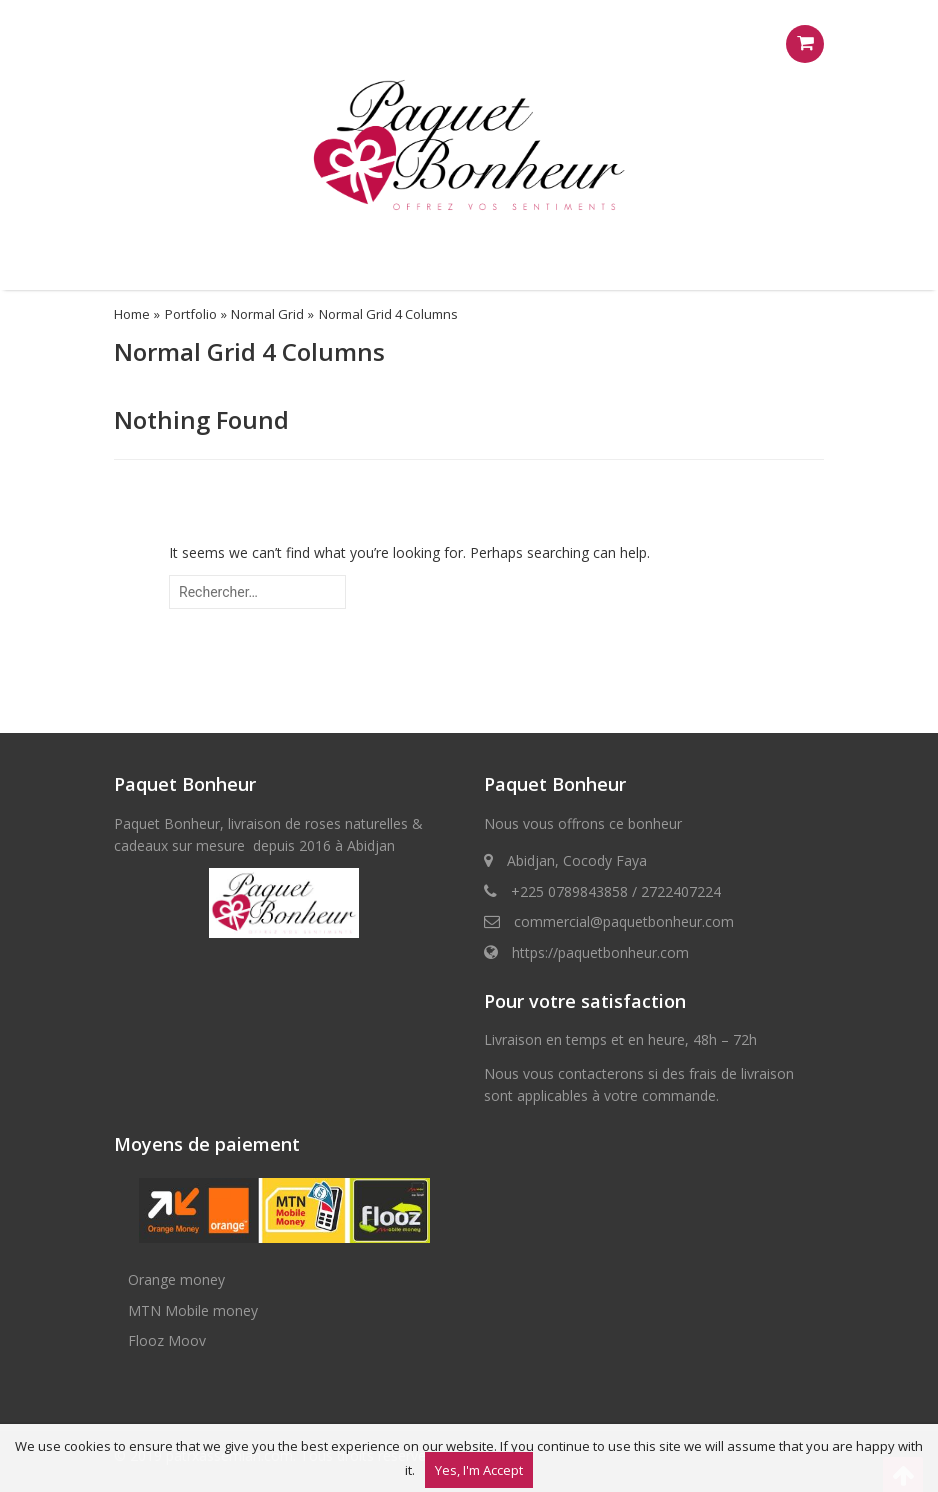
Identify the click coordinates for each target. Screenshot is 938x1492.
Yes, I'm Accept (479, 1470)
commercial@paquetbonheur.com (624, 921)
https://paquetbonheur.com (600, 952)
